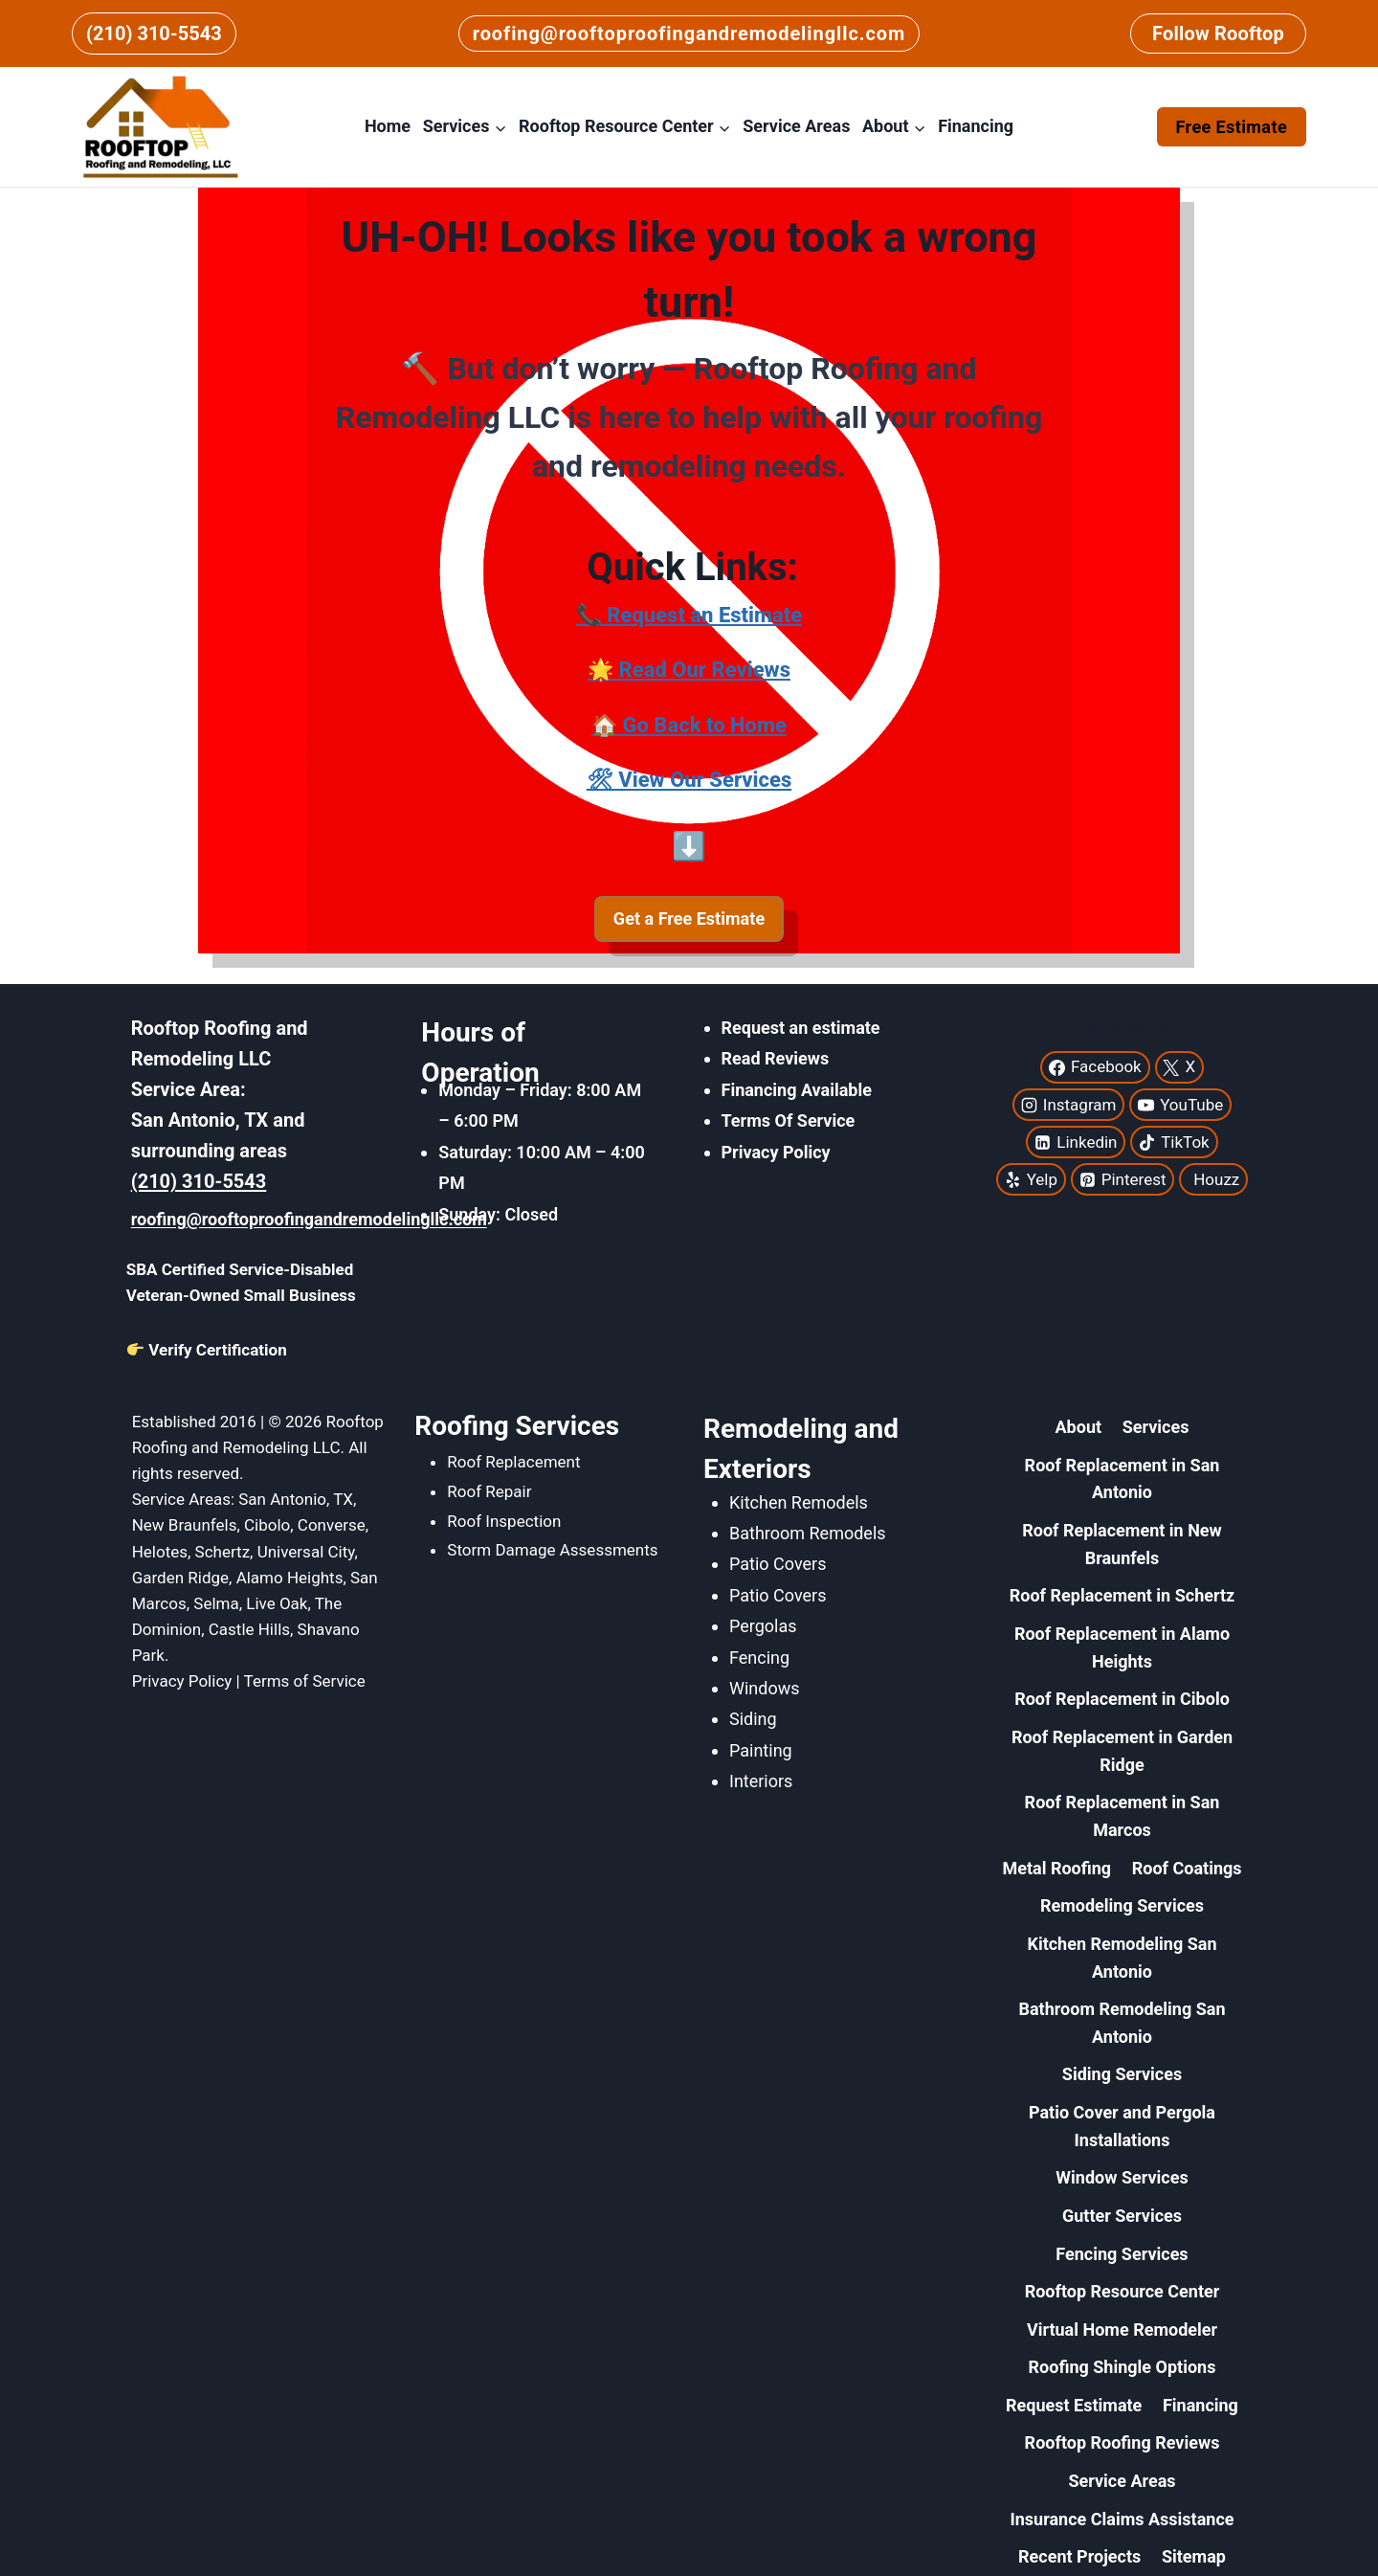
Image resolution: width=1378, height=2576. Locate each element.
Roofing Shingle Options (1122, 2367)
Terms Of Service (789, 1120)
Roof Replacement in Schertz (1122, 1595)
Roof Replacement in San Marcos (1122, 1816)
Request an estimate (801, 1028)
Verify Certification (207, 1349)
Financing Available (797, 1090)
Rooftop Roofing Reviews (1122, 2442)
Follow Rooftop (1218, 33)
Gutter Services (1122, 2216)
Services (1155, 1427)
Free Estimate (1231, 127)
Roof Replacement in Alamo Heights (1122, 1647)
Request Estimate (1074, 2405)
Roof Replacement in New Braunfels (1122, 1544)
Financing (975, 126)
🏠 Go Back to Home (689, 725)
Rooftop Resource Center (1122, 2291)
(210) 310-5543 (154, 33)
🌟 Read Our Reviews (689, 670)
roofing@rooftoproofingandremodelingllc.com (689, 33)
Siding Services (1122, 2074)
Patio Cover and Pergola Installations (1122, 2126)
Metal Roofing (1056, 1868)
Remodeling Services (1122, 1905)
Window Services (1122, 2177)
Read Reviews (776, 1058)
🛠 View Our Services (689, 780)
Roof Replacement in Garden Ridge (1122, 1751)
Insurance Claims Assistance (1122, 2519)
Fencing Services (1122, 2254)
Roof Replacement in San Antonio (1122, 1479)
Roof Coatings (1187, 1868)
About (1079, 1427)
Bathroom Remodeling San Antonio (1121, 2023)
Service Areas (796, 126)
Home (388, 126)
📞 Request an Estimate (689, 615)
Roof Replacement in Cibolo (1122, 1699)
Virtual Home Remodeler (1122, 2329)
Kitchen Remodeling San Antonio (1121, 1958)
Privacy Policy (776, 1152)
